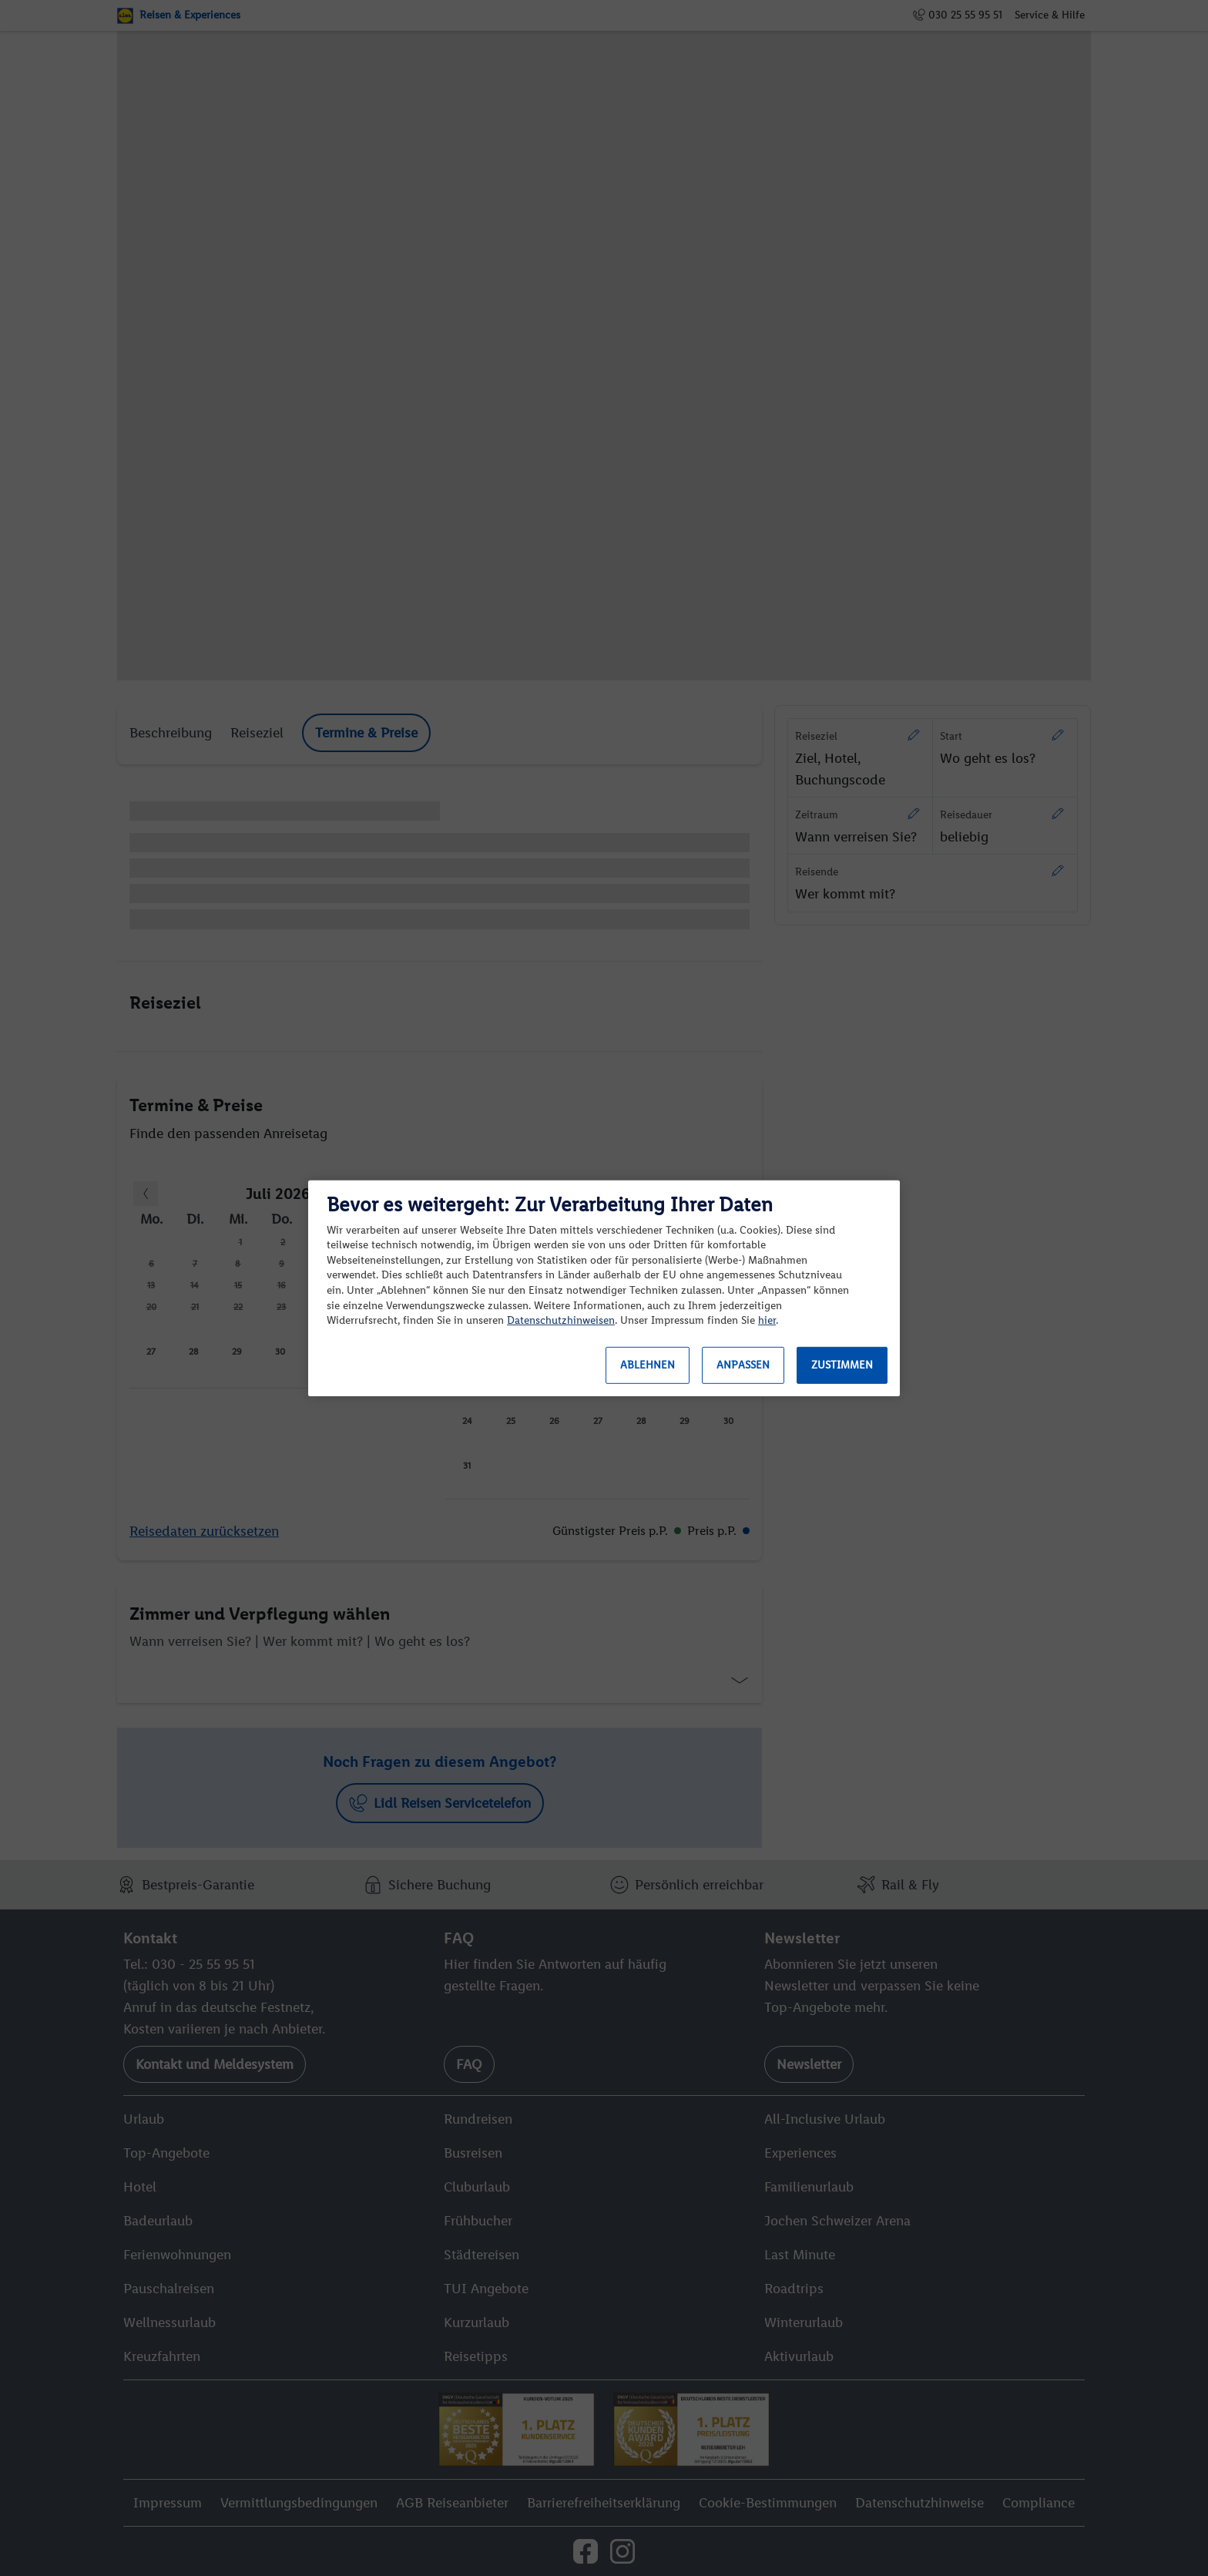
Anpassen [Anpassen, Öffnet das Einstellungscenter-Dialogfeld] (743, 1365)
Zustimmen (842, 1365)
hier (767, 1320)
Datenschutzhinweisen (561, 1320)
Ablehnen (647, 1365)
